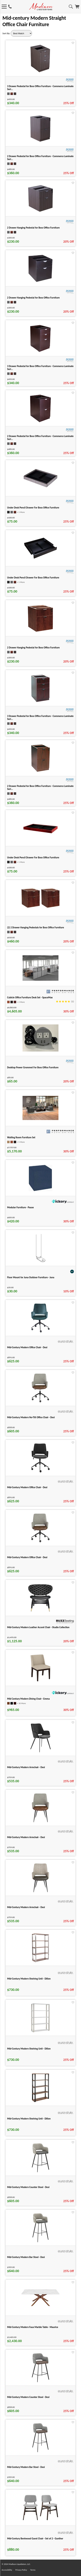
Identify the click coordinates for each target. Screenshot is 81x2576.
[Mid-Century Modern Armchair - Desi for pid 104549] (40, 1891)
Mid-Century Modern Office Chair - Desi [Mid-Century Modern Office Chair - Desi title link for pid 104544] (27, 1487)
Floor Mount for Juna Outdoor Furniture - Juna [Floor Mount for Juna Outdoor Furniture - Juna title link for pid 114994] (30, 1277)
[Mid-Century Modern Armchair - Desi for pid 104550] (40, 1821)
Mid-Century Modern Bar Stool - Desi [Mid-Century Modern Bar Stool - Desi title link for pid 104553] (26, 2257)
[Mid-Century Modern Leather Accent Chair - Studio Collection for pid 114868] (40, 1611)
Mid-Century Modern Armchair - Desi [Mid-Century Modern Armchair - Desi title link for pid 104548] (26, 1767)
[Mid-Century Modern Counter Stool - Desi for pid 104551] (40, 2171)
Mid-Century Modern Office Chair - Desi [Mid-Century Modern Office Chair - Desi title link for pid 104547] (27, 1557)
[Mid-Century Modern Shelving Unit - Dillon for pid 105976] (40, 2101)
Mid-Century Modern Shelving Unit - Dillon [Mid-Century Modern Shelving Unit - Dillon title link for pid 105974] (29, 1978)
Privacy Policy (21, 2570)
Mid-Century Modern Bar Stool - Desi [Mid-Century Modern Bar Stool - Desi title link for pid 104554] (26, 2467)
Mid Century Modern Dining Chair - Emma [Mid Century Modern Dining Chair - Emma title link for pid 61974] (28, 1698)
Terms (32, 2570)
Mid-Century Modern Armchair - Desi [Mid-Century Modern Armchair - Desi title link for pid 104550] (26, 1837)
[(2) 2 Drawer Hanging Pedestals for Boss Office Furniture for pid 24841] (40, 907)
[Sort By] (21, 33)
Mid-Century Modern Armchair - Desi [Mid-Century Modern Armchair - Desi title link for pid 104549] (26, 1907)
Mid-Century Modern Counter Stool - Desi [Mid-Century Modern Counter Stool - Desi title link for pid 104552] (28, 2397)
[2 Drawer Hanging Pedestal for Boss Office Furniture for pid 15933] (40, 212)
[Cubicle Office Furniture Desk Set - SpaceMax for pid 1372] (40, 979)
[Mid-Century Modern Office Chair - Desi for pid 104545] (40, 1331)
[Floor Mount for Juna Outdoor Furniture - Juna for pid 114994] (40, 1261)
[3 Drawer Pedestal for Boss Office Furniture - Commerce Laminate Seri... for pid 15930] (40, 72)
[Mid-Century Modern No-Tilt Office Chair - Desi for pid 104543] (40, 1401)
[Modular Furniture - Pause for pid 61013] (40, 1191)
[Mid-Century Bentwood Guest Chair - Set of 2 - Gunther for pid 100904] (40, 2519)
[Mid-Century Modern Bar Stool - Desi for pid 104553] (40, 2241)
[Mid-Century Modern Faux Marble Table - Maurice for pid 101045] (40, 2305)
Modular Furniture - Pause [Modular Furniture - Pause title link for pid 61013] (20, 1207)
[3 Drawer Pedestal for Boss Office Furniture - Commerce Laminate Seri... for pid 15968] (40, 352)
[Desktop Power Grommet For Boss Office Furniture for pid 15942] (40, 1050)
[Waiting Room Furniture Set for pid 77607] (40, 1119)
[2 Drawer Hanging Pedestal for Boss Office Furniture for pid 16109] (40, 632)
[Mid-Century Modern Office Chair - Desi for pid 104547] (40, 1541)
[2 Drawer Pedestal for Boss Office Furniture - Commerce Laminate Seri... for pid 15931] (40, 142)
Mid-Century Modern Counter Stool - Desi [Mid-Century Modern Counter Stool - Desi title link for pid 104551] (28, 2187)
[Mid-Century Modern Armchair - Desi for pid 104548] (40, 1751)
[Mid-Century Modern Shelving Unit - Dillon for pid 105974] (40, 1961)
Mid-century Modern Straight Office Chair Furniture (34, 21)
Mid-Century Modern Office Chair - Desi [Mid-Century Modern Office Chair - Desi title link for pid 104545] (27, 1347)
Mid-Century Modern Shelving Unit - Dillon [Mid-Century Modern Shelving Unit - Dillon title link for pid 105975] (29, 2048)
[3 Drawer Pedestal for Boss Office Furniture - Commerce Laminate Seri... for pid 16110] (40, 702)
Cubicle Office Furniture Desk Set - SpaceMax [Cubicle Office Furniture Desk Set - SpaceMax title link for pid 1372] (30, 997)
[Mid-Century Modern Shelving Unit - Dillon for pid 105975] (40, 2031)
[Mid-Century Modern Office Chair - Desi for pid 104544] (40, 1471)
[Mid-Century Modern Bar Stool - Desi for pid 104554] (40, 2451)
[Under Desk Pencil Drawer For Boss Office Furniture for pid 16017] (40, 559)
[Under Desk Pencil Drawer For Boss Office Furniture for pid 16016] (40, 487)
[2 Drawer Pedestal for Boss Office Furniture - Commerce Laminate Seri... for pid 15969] (40, 422)
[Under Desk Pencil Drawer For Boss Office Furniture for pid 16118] (40, 835)
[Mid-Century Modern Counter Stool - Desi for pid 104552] (40, 2381)
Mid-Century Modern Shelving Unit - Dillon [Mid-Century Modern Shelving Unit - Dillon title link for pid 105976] (29, 2118)
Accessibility (7, 2570)
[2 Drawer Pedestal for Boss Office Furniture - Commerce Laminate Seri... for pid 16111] (40, 772)
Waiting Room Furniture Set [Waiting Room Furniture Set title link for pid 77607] (21, 1137)
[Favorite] (73, 43)
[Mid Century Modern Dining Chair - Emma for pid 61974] (40, 1681)
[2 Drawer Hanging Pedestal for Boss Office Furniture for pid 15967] (40, 282)
